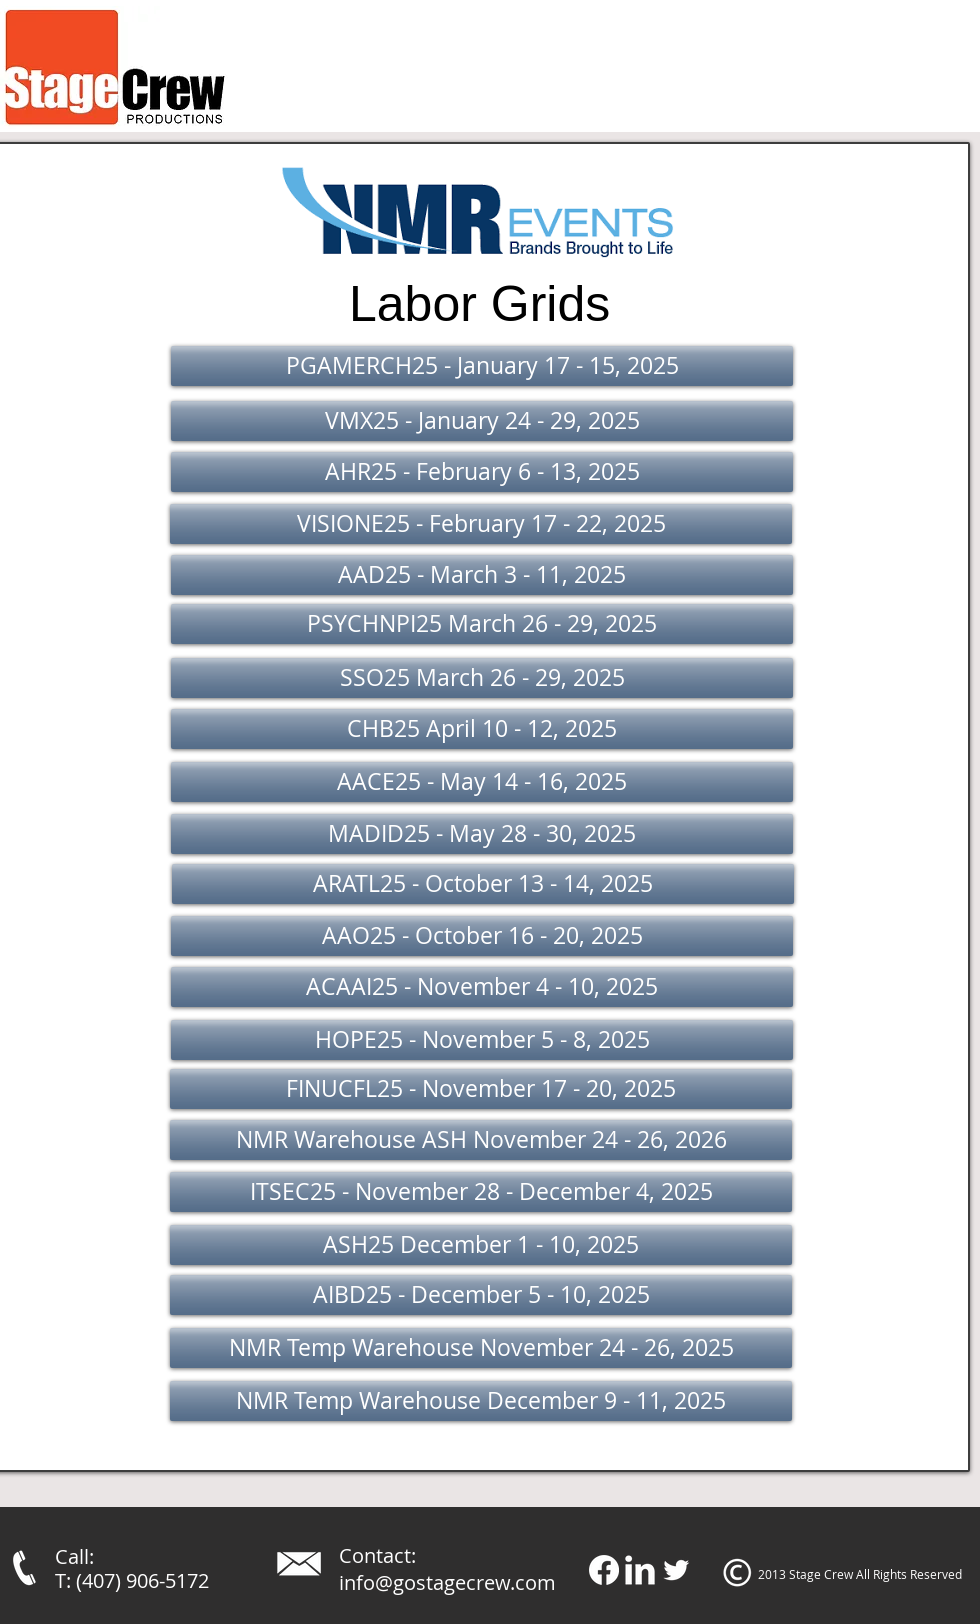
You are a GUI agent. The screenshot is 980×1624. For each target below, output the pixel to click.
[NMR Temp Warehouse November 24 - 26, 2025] (481, 1348)
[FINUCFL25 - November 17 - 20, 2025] (481, 1089)
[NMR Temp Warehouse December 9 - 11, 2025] (481, 1401)
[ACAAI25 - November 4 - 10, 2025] (482, 987)
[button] (482, 366)
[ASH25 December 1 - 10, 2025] (481, 1245)
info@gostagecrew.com (447, 1582)
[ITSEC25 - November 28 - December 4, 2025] (481, 1192)
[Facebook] (604, 1570)
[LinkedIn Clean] (640, 1570)
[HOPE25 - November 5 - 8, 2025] (482, 1040)
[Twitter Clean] (676, 1570)
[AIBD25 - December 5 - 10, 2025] (481, 1295)
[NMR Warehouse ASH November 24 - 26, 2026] (481, 1140)
